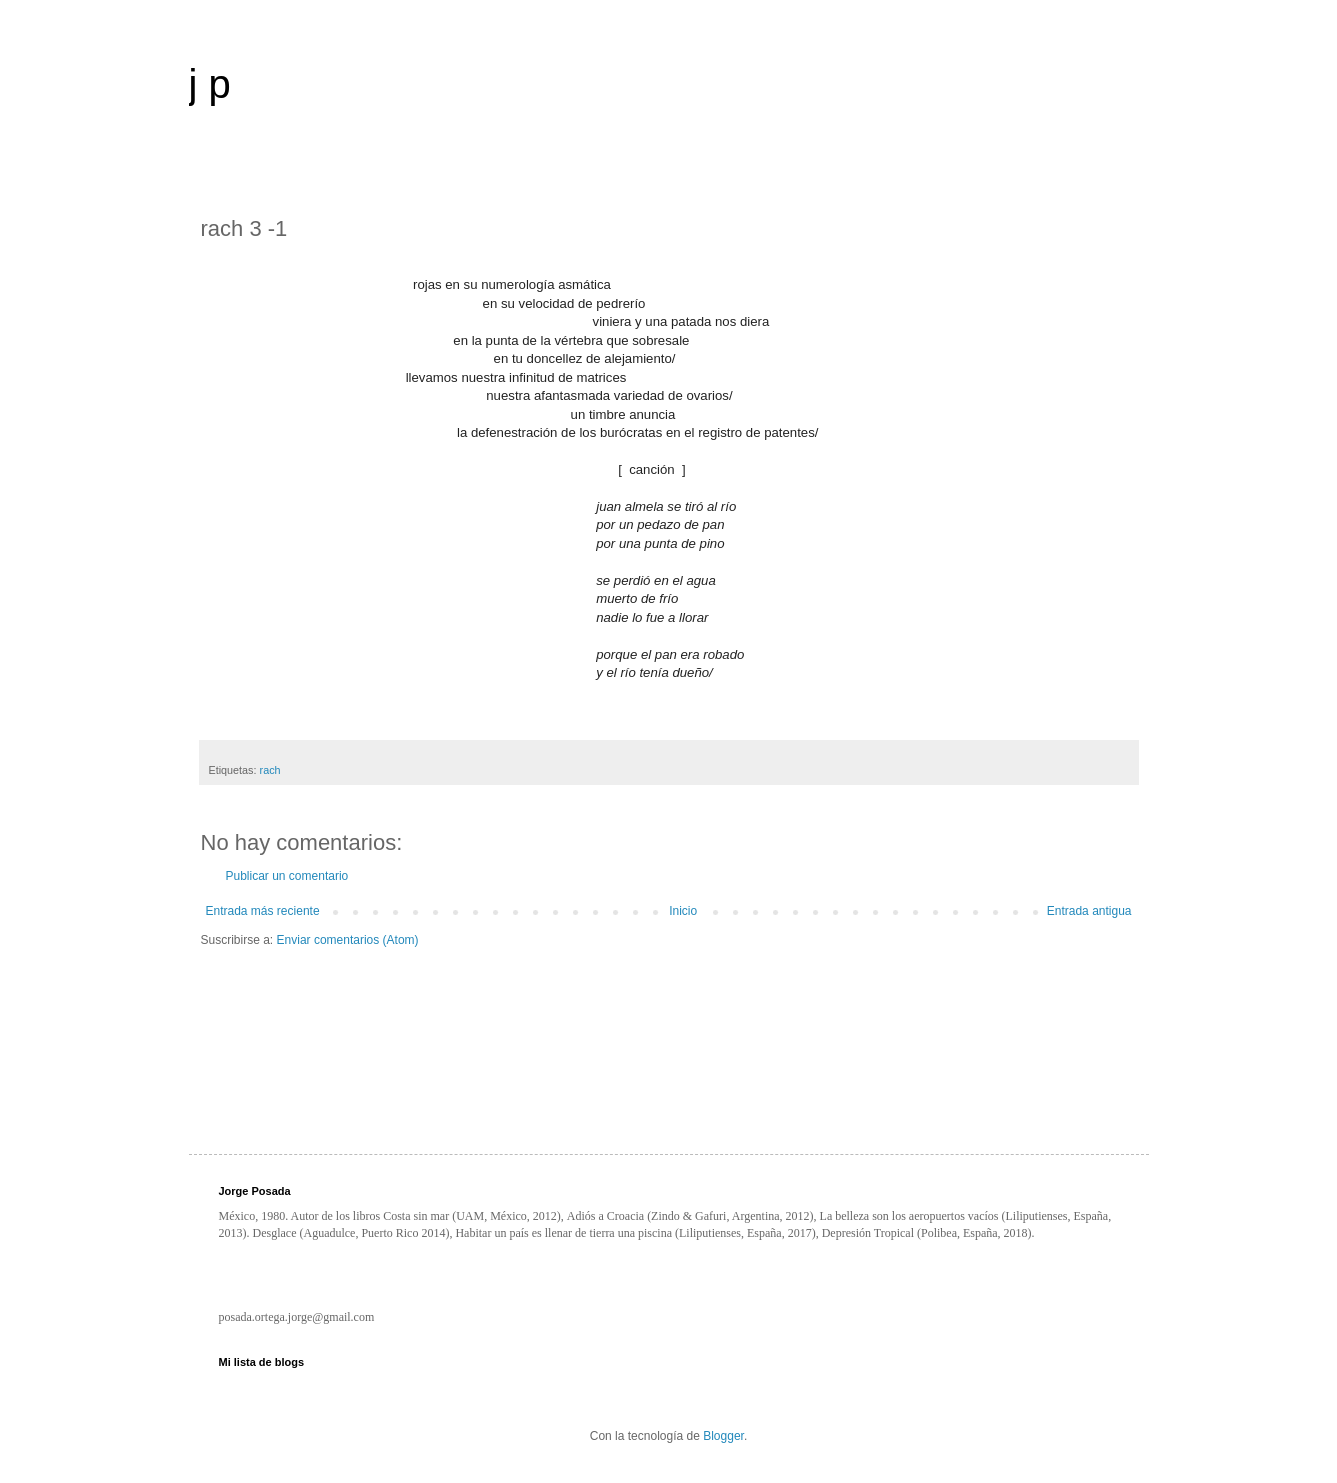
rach (270, 770)
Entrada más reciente (263, 911)
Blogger (723, 1436)
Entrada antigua (1089, 911)
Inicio (683, 911)
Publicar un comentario (287, 876)
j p (210, 84)
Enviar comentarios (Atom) (348, 940)
